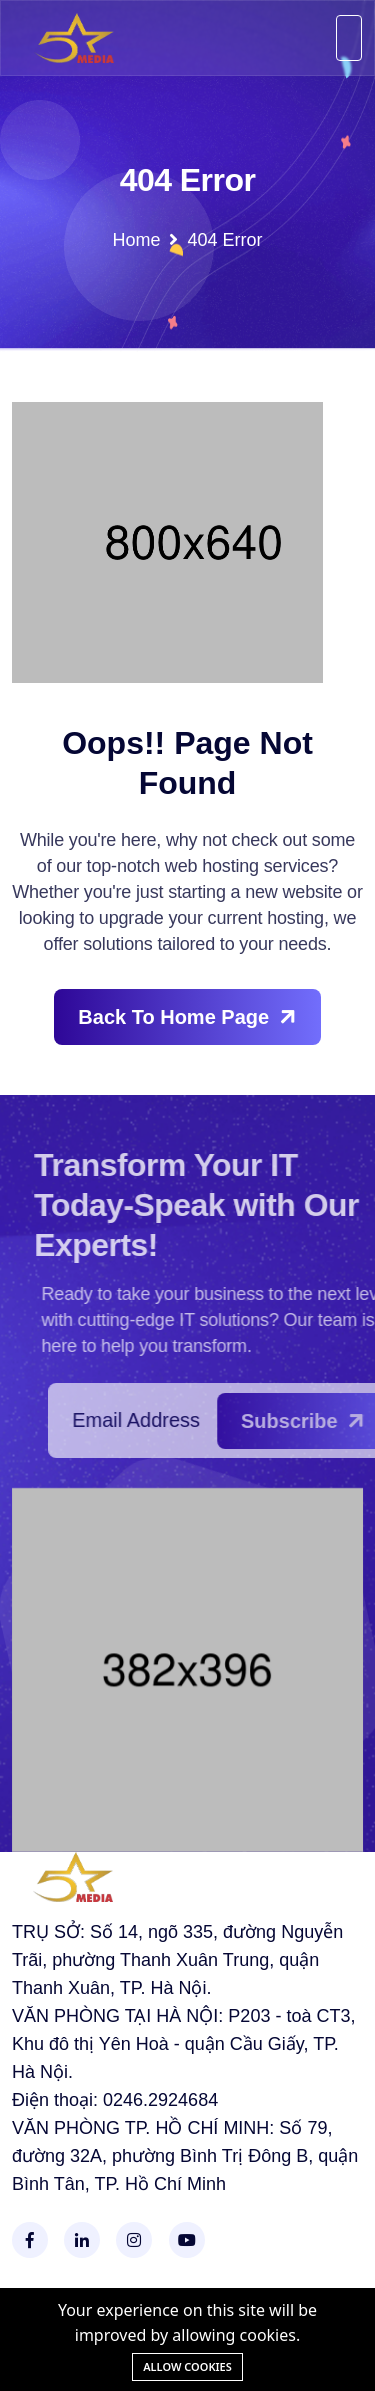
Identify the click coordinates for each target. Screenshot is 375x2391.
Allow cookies (187, 2366)
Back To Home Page (189, 1016)
